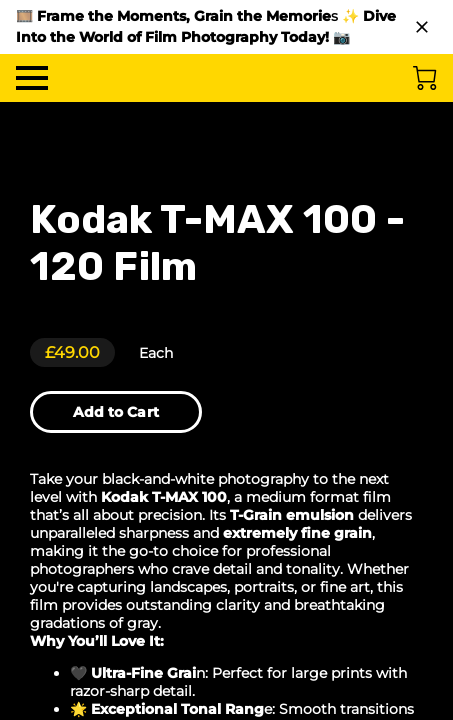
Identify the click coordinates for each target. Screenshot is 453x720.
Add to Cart (116, 412)
